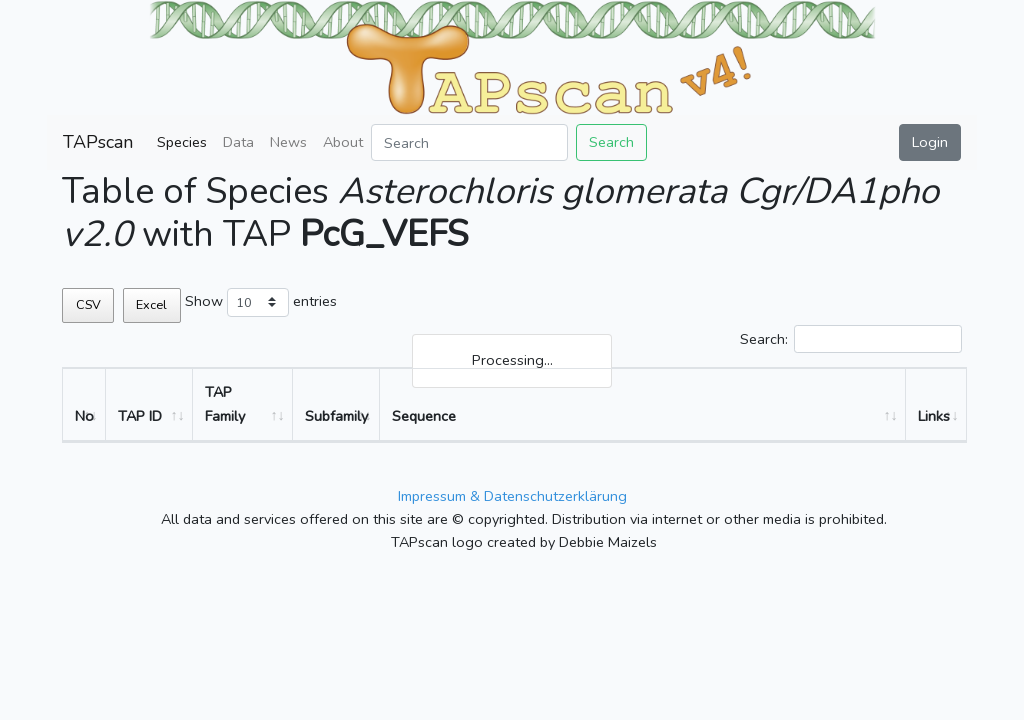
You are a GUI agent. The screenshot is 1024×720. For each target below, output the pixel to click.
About (343, 142)
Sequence (424, 416)
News (288, 142)
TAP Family (225, 403)
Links (934, 416)
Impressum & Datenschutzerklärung (512, 496)
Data (238, 142)
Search (611, 142)
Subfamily (336, 416)
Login (930, 142)
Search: (851, 339)
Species (182, 142)
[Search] (469, 142)
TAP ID (140, 416)
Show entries (261, 302)
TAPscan (98, 142)
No (84, 416)
